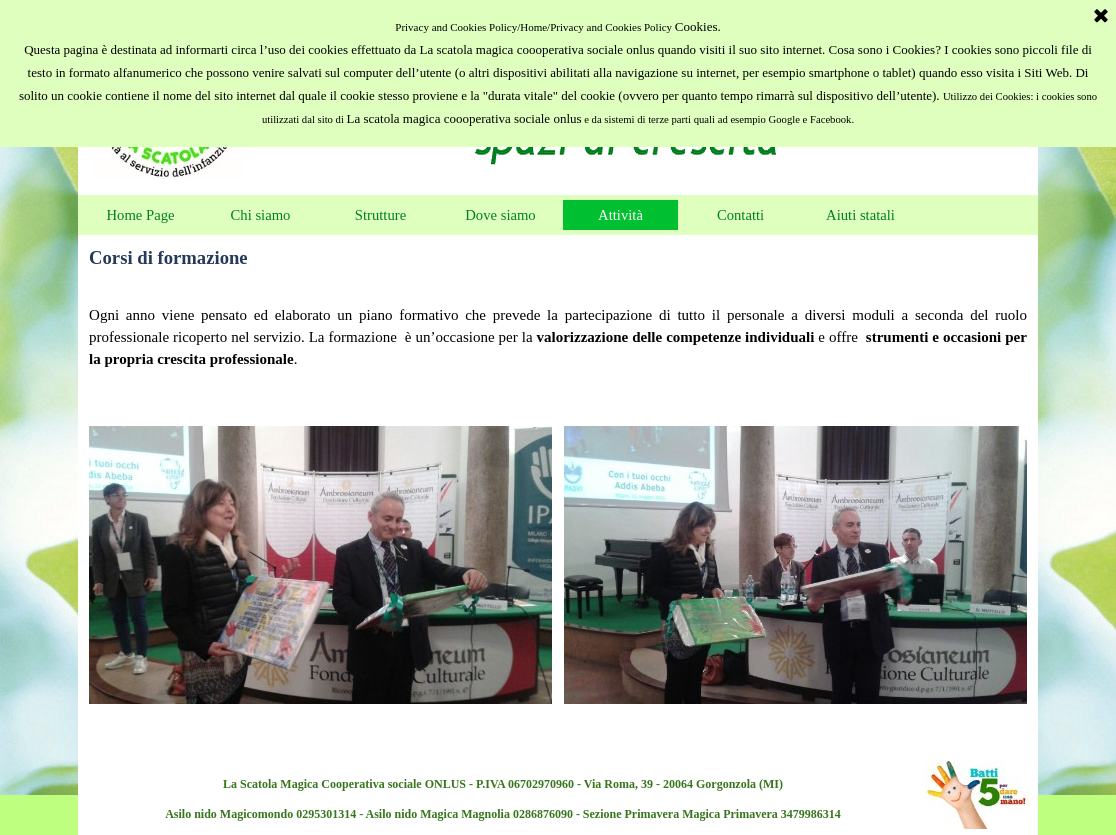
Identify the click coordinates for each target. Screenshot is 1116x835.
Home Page (141, 215)
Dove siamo (500, 215)
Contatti (740, 215)
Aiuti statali (860, 215)
